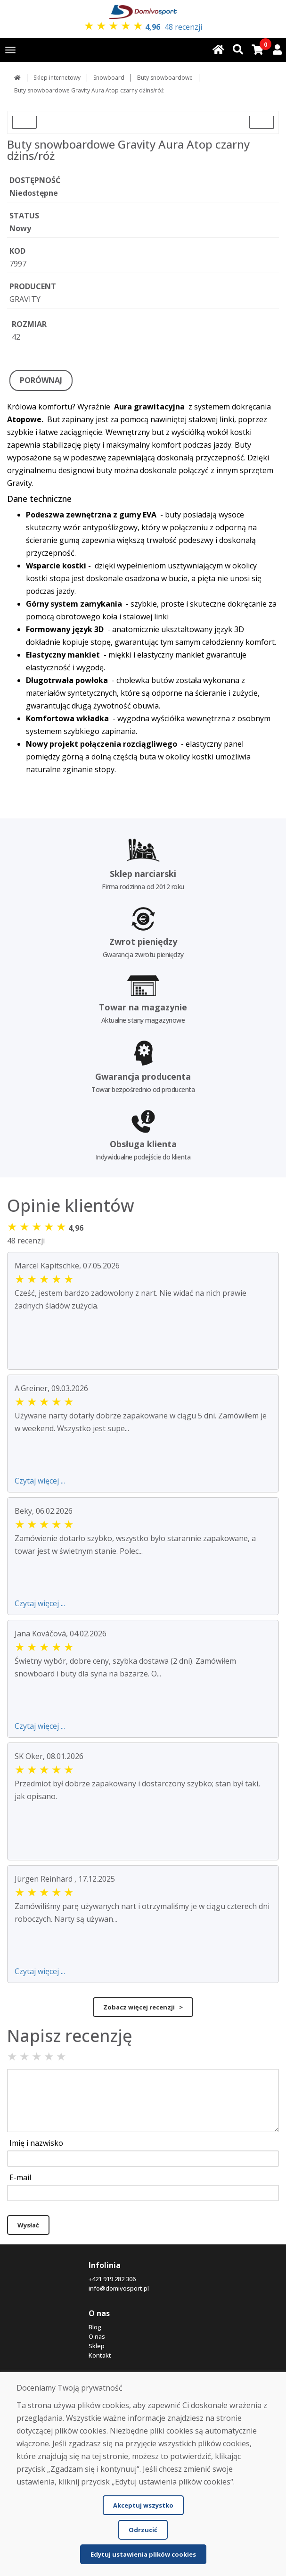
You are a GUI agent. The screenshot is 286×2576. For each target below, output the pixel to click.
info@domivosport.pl (119, 2288)
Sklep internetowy (57, 78)
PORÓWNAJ (41, 380)
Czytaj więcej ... (40, 1481)
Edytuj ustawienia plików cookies (143, 2554)
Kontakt (100, 2355)
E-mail (20, 2177)
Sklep (97, 2346)
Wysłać (28, 2225)
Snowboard (108, 78)
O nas (97, 2336)
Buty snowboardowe (165, 78)
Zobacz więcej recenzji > (143, 2007)
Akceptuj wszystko (143, 2505)
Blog (95, 2327)
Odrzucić (143, 2530)
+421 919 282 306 (112, 2279)
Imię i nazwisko (36, 2143)
